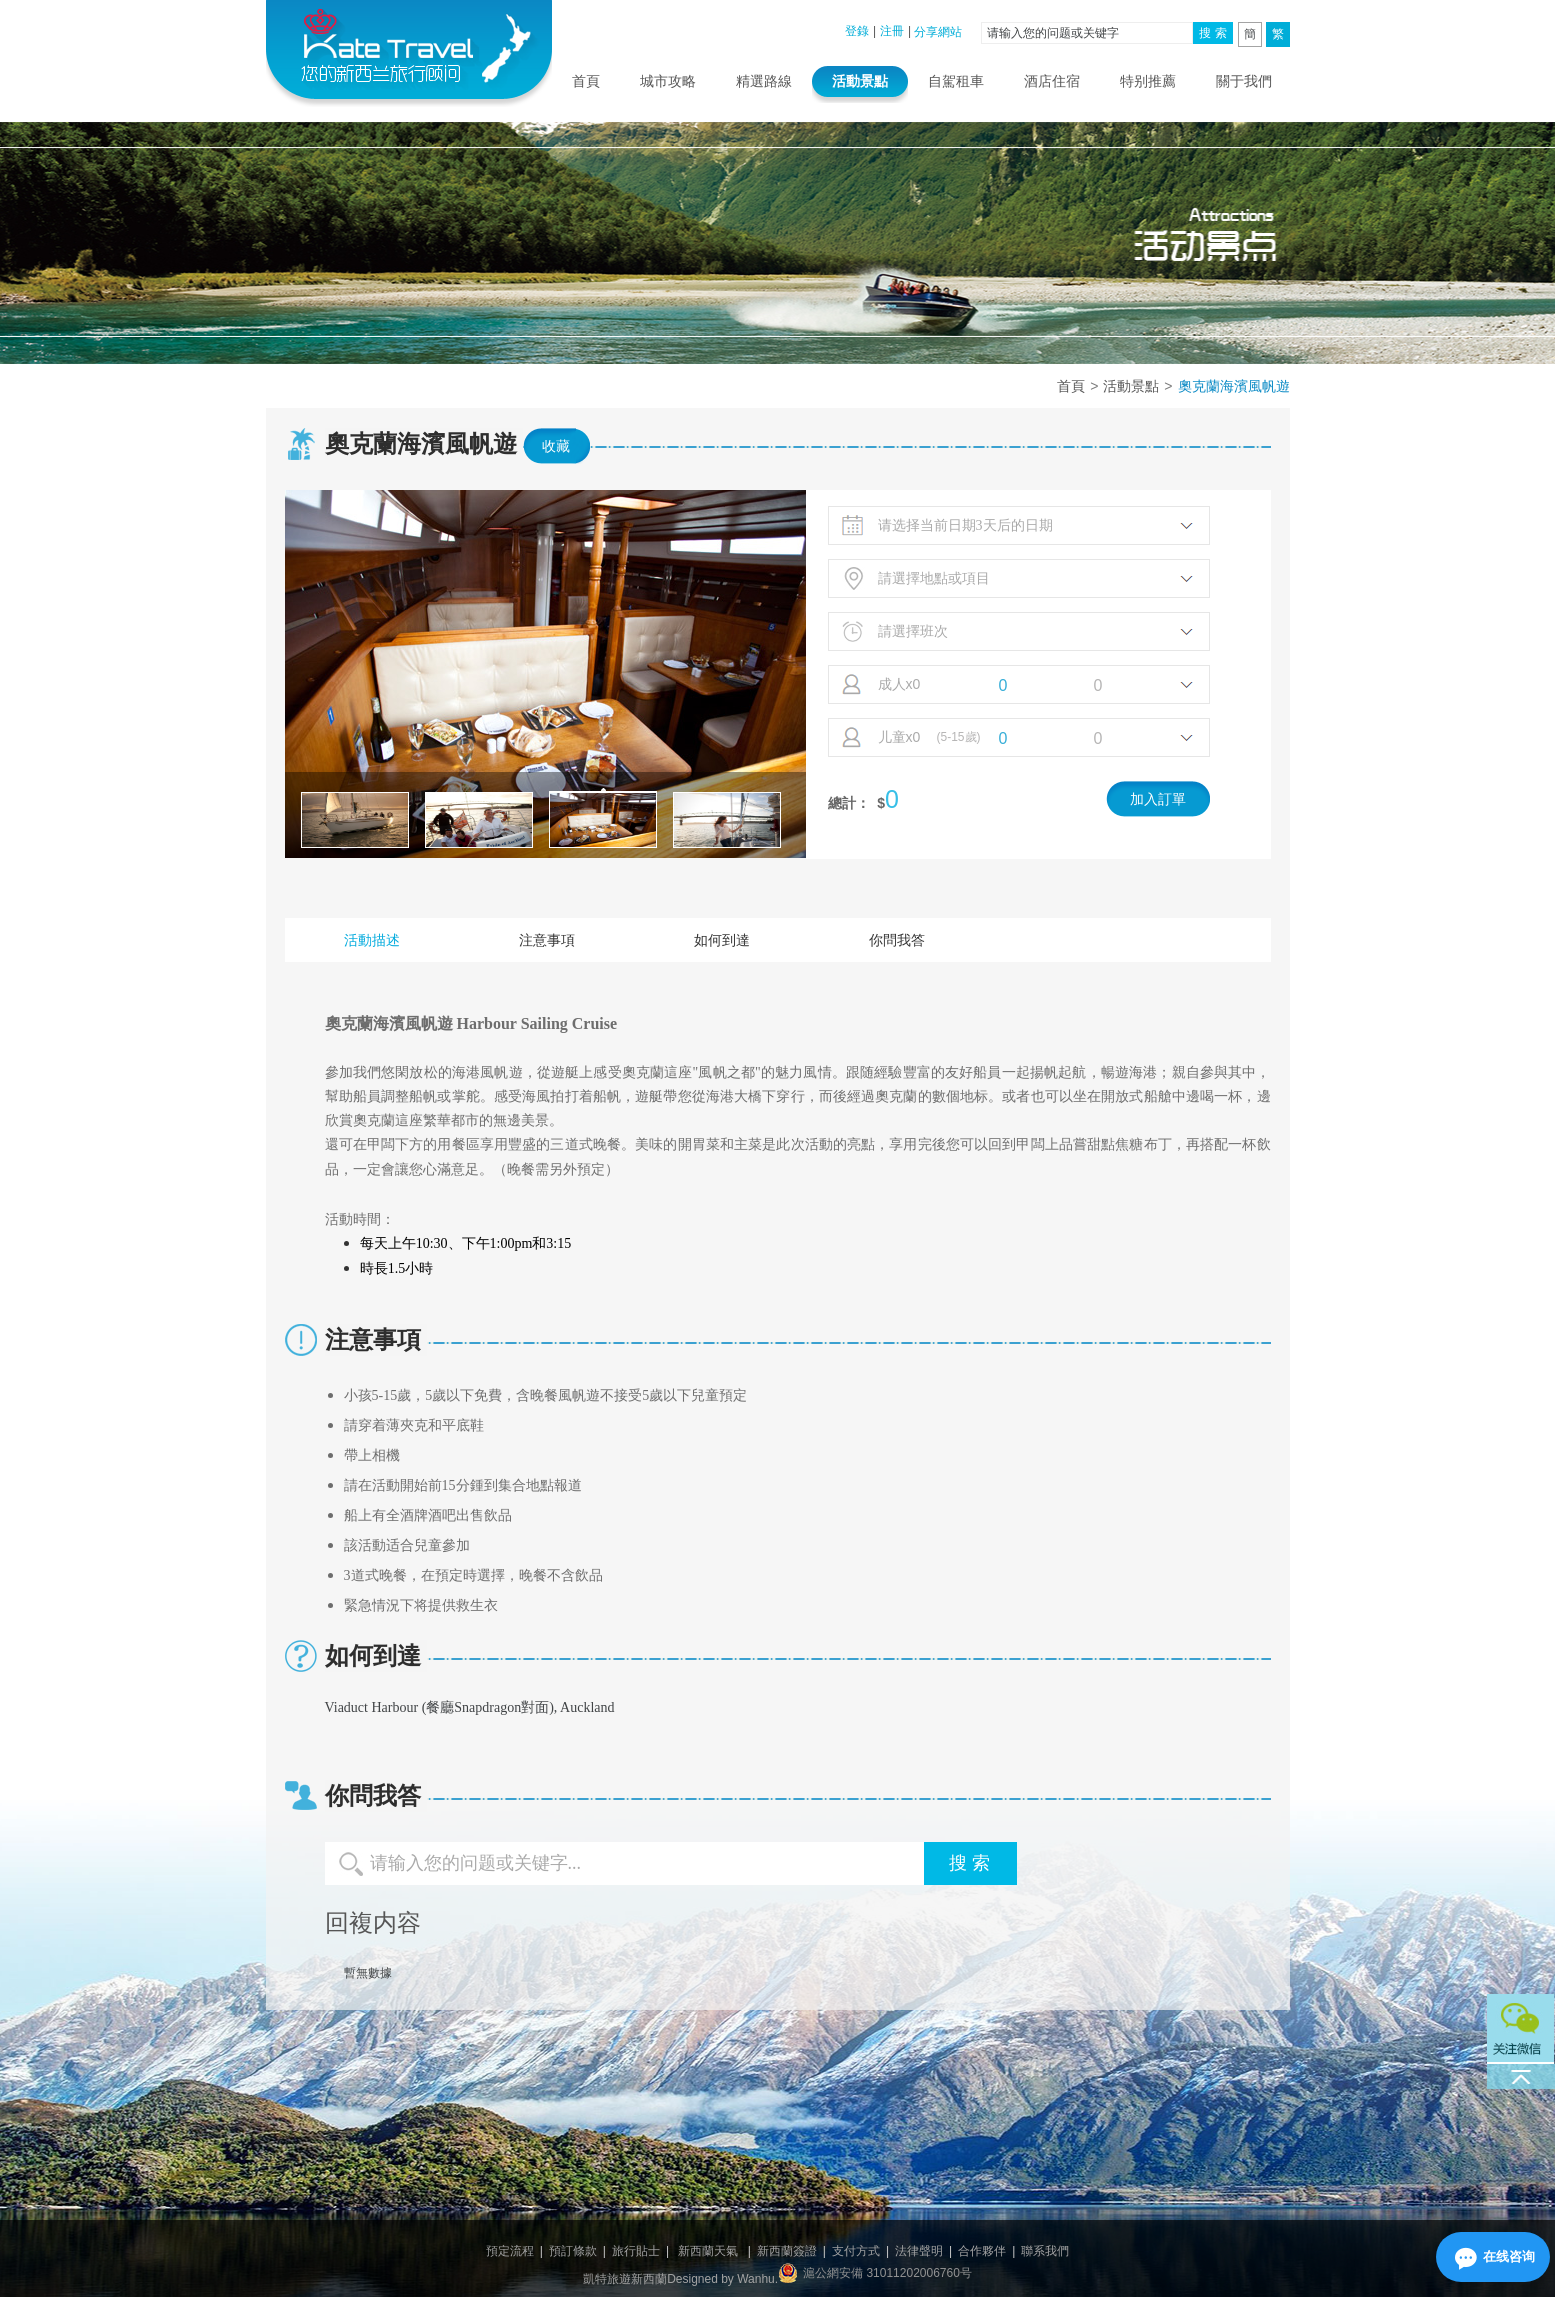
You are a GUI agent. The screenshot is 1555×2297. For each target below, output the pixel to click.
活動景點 (860, 81)
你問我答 (897, 940)
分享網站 (938, 32)
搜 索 (1212, 33)
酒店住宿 (1052, 81)
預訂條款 (573, 2251)
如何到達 (722, 940)
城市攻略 (668, 81)
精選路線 (764, 81)
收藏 (556, 446)
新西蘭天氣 (708, 2251)
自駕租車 (956, 81)
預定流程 (510, 2251)
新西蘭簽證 (787, 2251)
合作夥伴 (982, 2251)
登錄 (857, 31)
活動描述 (372, 940)
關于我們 (1244, 81)
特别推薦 (1148, 81)
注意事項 (547, 940)
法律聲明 (919, 2251)
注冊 (892, 31)
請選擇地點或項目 (934, 578)
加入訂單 (1158, 799)
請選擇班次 (913, 631)
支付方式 (856, 2251)
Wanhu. (757, 2279)
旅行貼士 (636, 2251)
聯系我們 (1045, 2251)
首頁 (586, 81)
